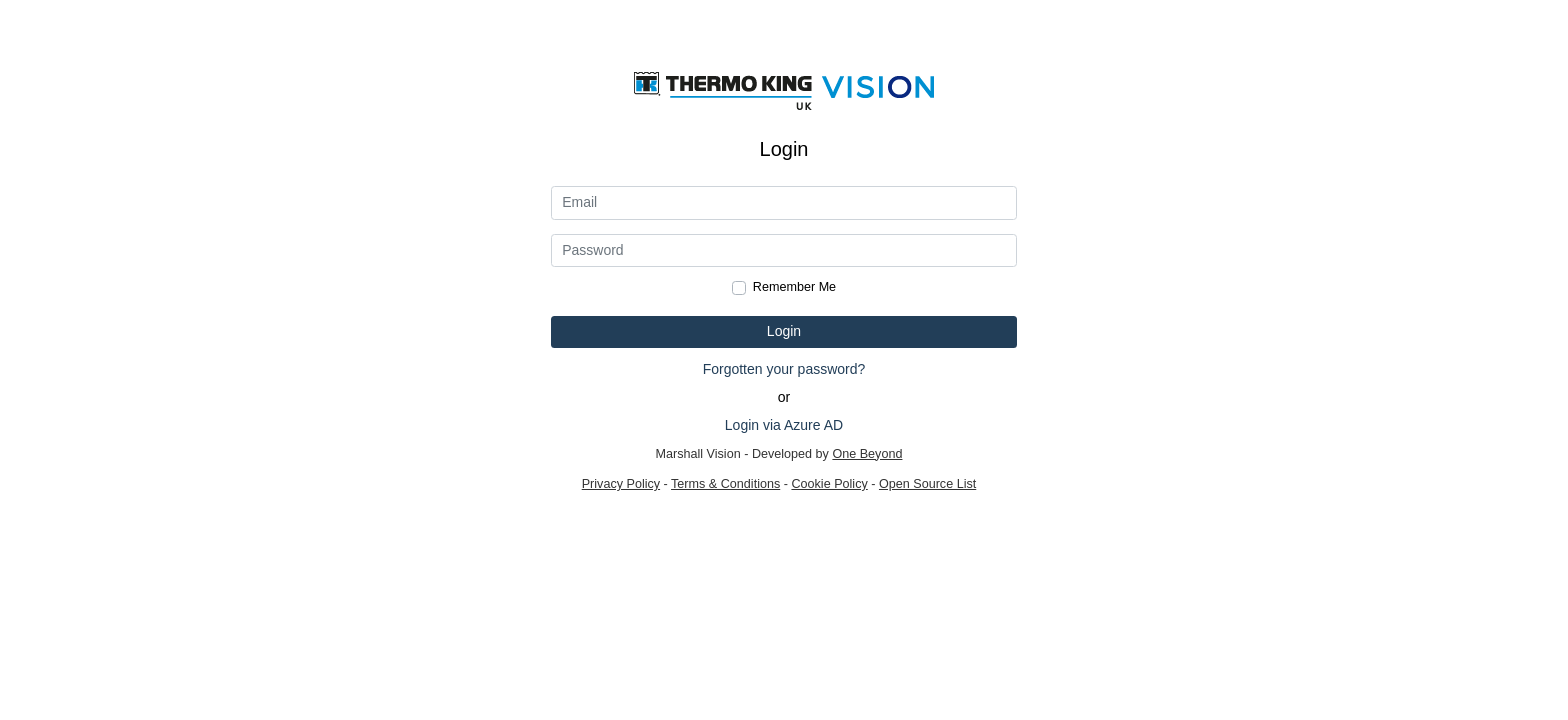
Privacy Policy (621, 484)
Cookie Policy (829, 484)
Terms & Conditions (725, 484)
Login (784, 331)
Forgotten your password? (784, 369)
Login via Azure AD (784, 425)
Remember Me (794, 287)
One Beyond (867, 454)
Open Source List (927, 484)
